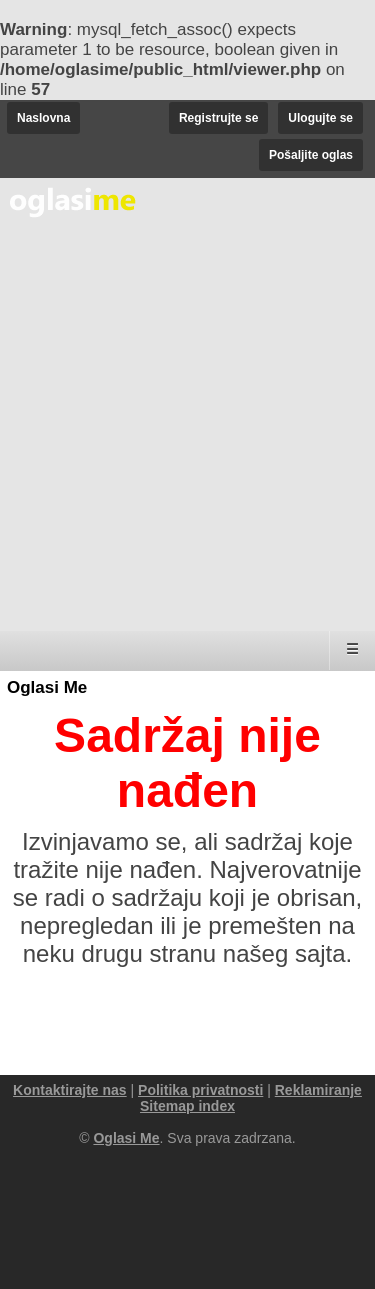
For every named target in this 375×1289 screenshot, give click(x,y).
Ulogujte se (320, 118)
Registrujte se (218, 118)
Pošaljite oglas (311, 155)
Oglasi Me (47, 687)
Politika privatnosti (200, 1090)
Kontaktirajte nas (70, 1090)
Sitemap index (187, 1106)
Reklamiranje (318, 1090)
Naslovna (43, 118)
